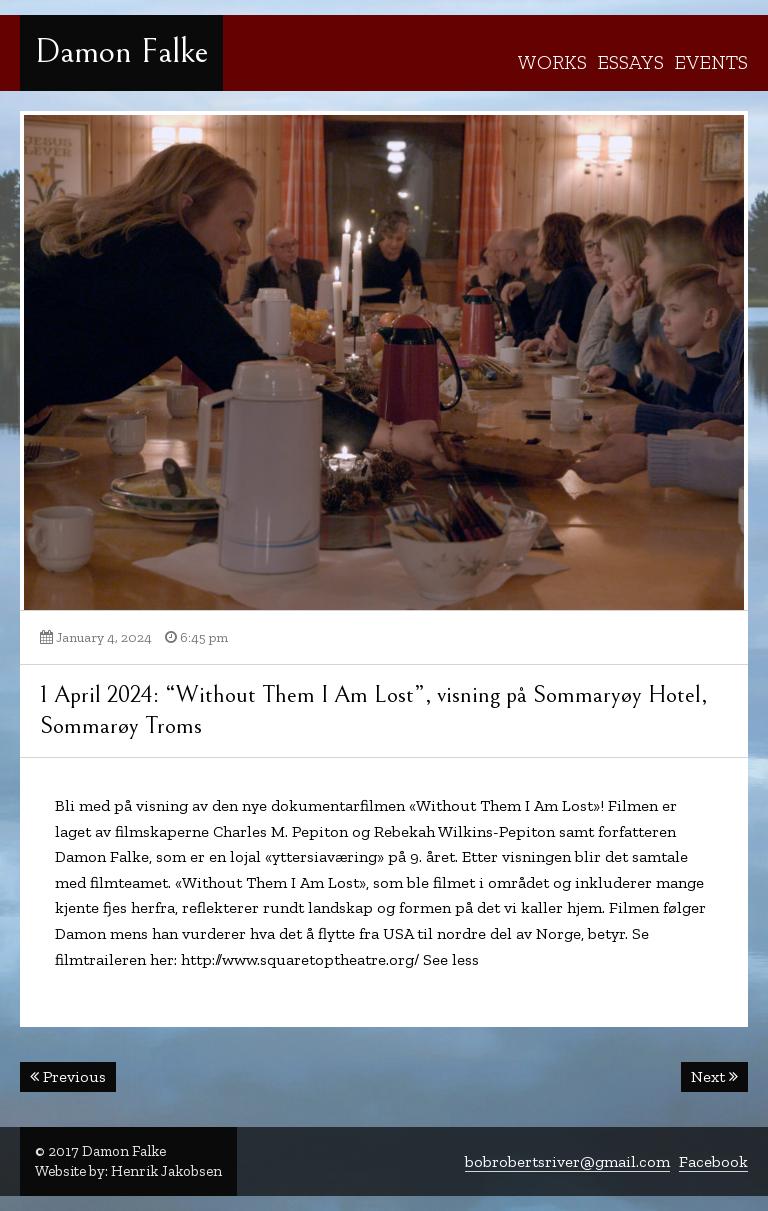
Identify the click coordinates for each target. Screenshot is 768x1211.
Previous (68, 1076)
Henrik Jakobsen (166, 1171)
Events (711, 62)
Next (714, 1076)
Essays (630, 62)
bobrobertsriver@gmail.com (567, 1161)
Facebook (713, 1161)
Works (552, 62)
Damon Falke (121, 52)
